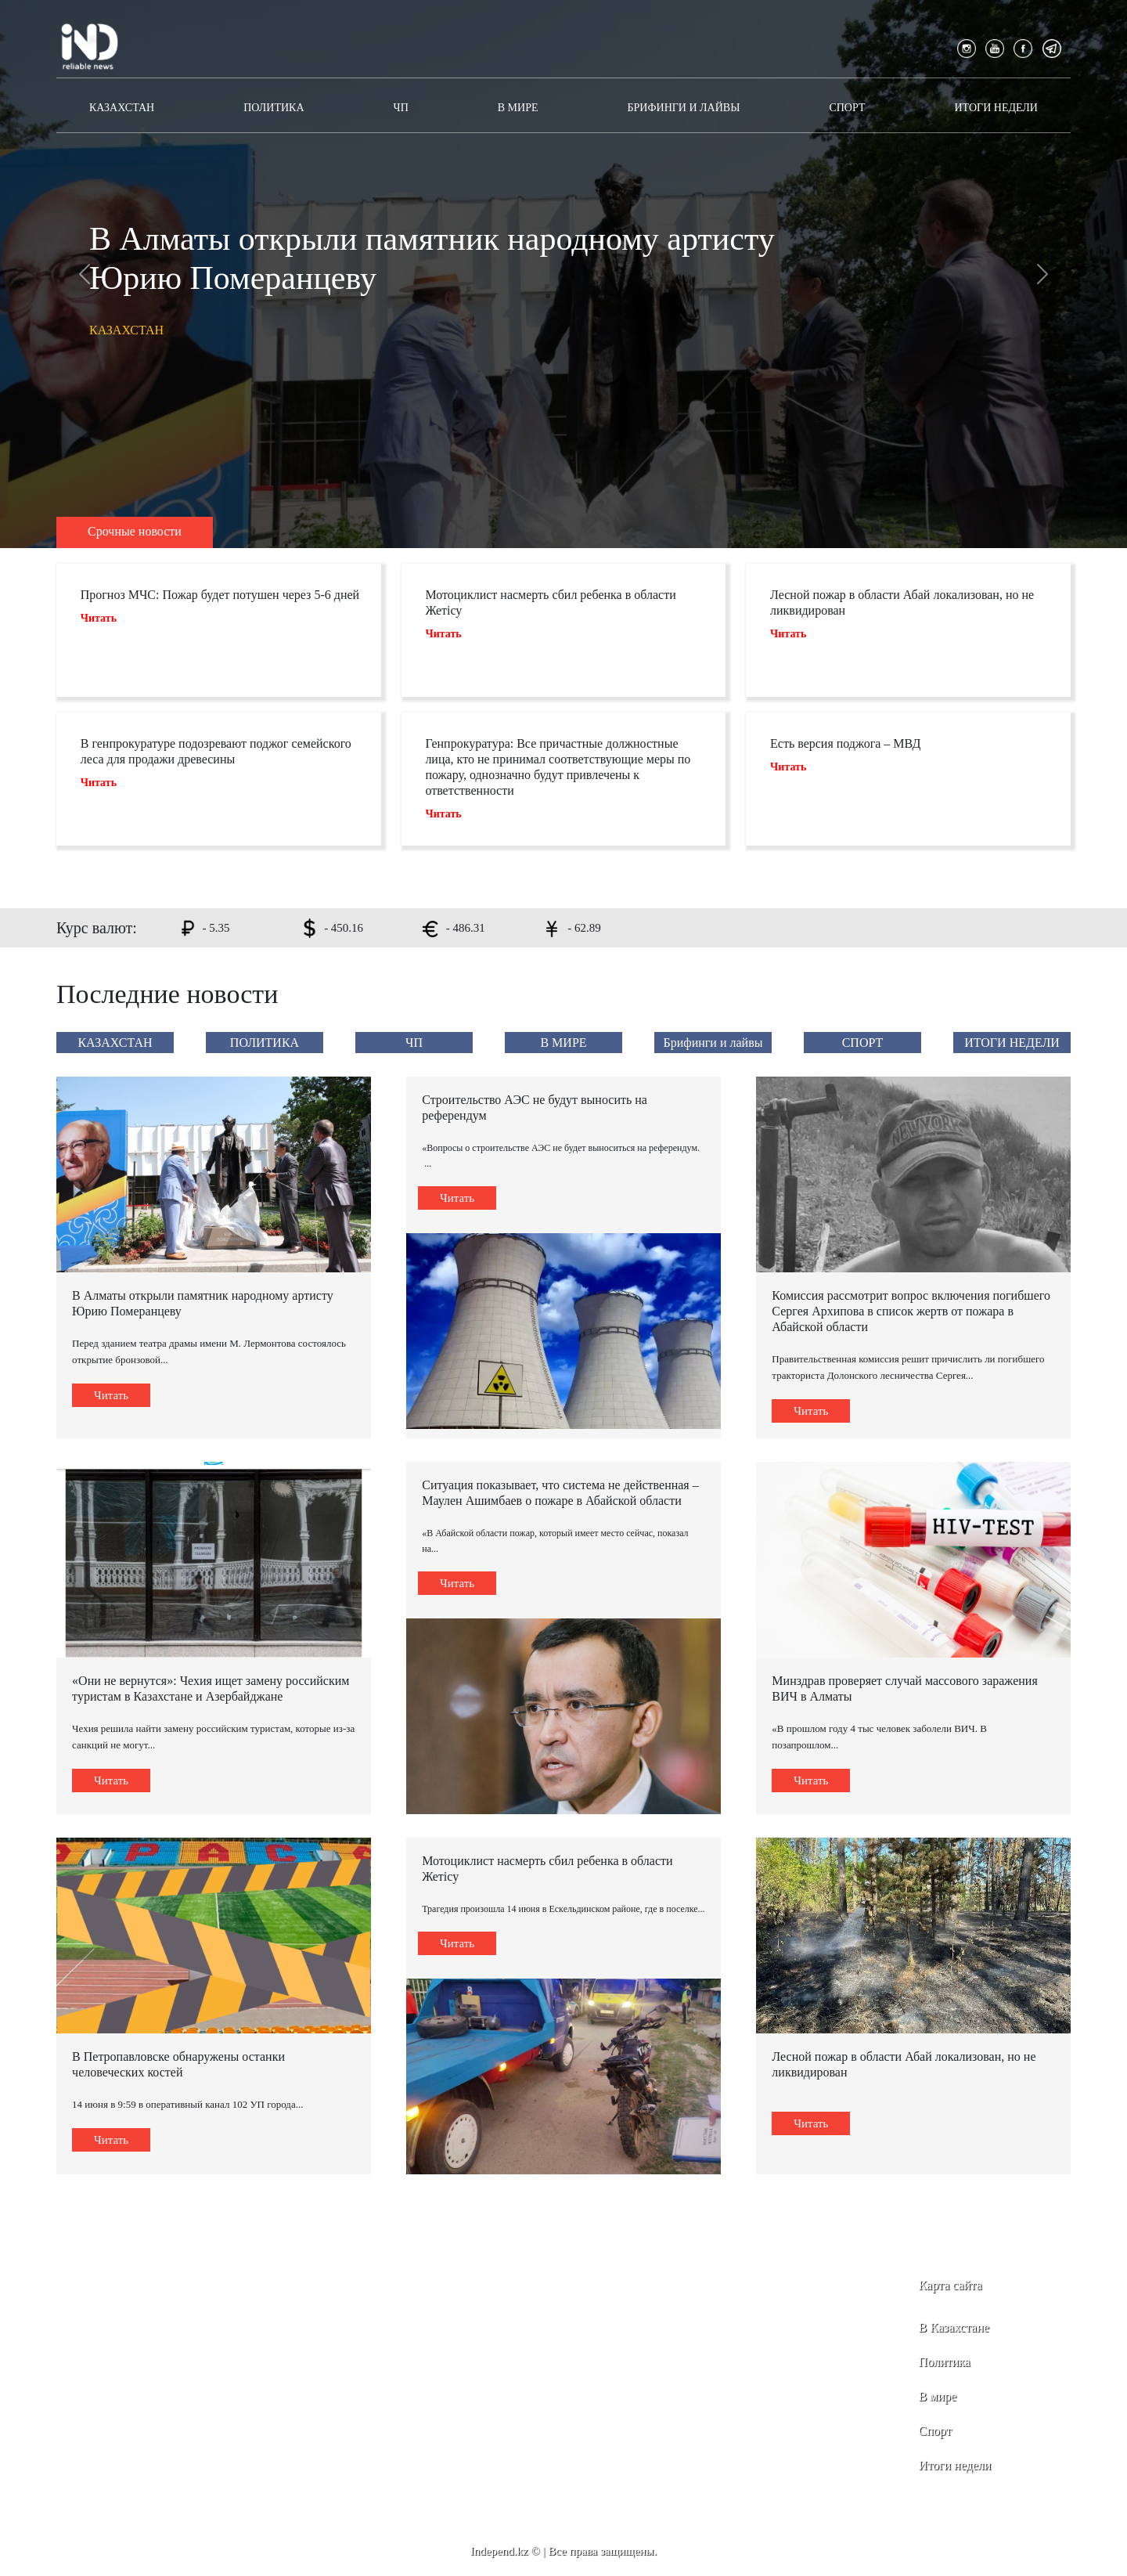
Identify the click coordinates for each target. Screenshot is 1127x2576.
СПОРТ (847, 108)
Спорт (935, 2430)
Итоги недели (955, 2465)
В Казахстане (954, 2327)
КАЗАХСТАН (121, 108)
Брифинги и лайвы (684, 108)
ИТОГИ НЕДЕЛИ (995, 108)
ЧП (401, 108)
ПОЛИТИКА (273, 108)
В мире (937, 2396)
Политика (944, 2362)
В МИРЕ (518, 108)
